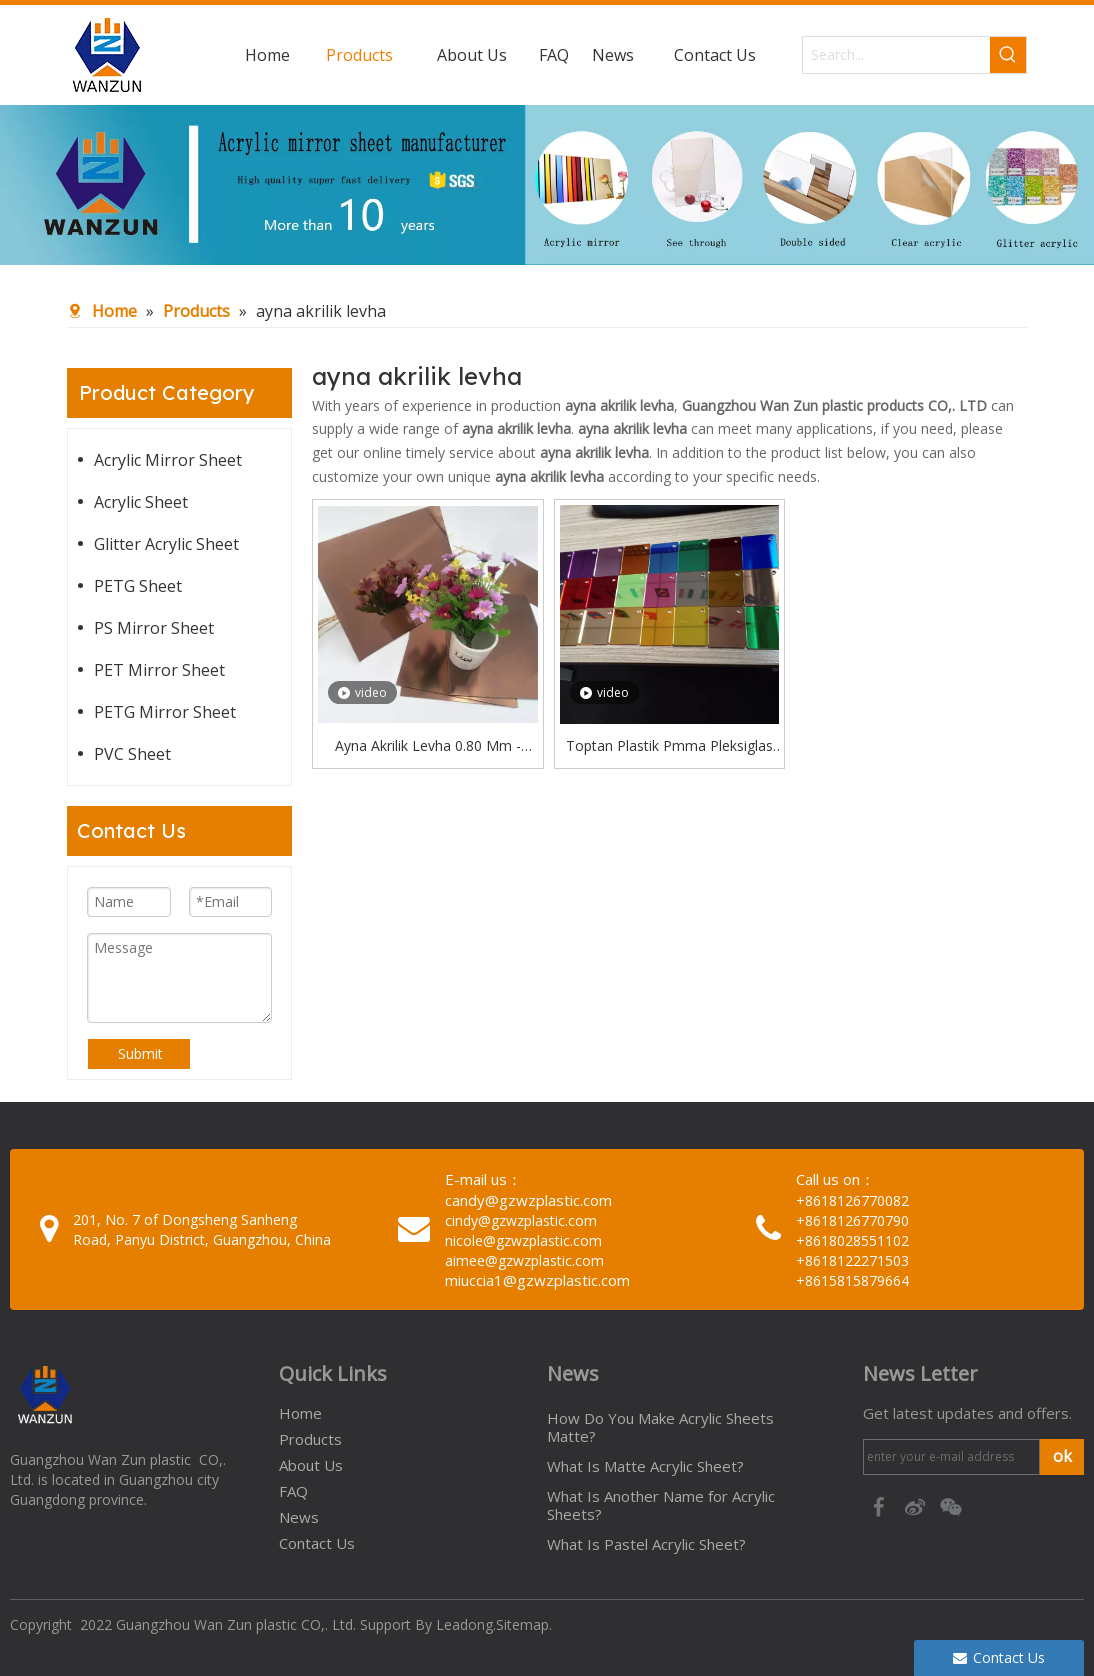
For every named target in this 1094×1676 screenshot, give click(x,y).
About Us (311, 1465)
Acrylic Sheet (141, 502)
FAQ (293, 1491)
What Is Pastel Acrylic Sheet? (646, 1544)
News (299, 1517)
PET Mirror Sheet (159, 670)
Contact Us (317, 1543)
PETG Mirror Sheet (165, 712)
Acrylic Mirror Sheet (168, 460)
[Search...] (896, 55)
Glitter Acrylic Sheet (166, 544)
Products (310, 1439)
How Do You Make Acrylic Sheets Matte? (660, 1427)
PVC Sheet (132, 754)
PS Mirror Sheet (154, 628)
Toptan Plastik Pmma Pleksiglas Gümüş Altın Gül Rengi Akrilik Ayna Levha (669, 747)
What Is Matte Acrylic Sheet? (645, 1466)
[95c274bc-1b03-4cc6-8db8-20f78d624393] (547, 185)
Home (300, 1413)
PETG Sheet (138, 586)
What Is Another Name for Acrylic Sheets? (661, 1505)
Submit (140, 1053)
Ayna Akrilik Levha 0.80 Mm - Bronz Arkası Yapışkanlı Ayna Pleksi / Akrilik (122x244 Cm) (428, 747)
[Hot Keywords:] (1008, 55)
